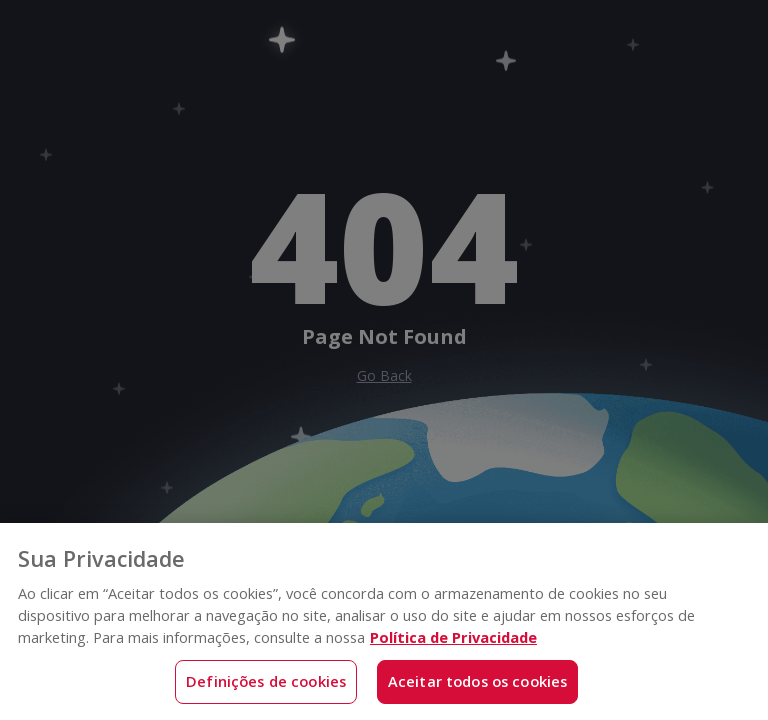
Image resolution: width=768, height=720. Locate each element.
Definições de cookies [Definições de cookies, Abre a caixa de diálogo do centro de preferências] (266, 681)
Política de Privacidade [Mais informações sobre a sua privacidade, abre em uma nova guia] (453, 637)
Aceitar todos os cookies (478, 681)
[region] (384, 621)
